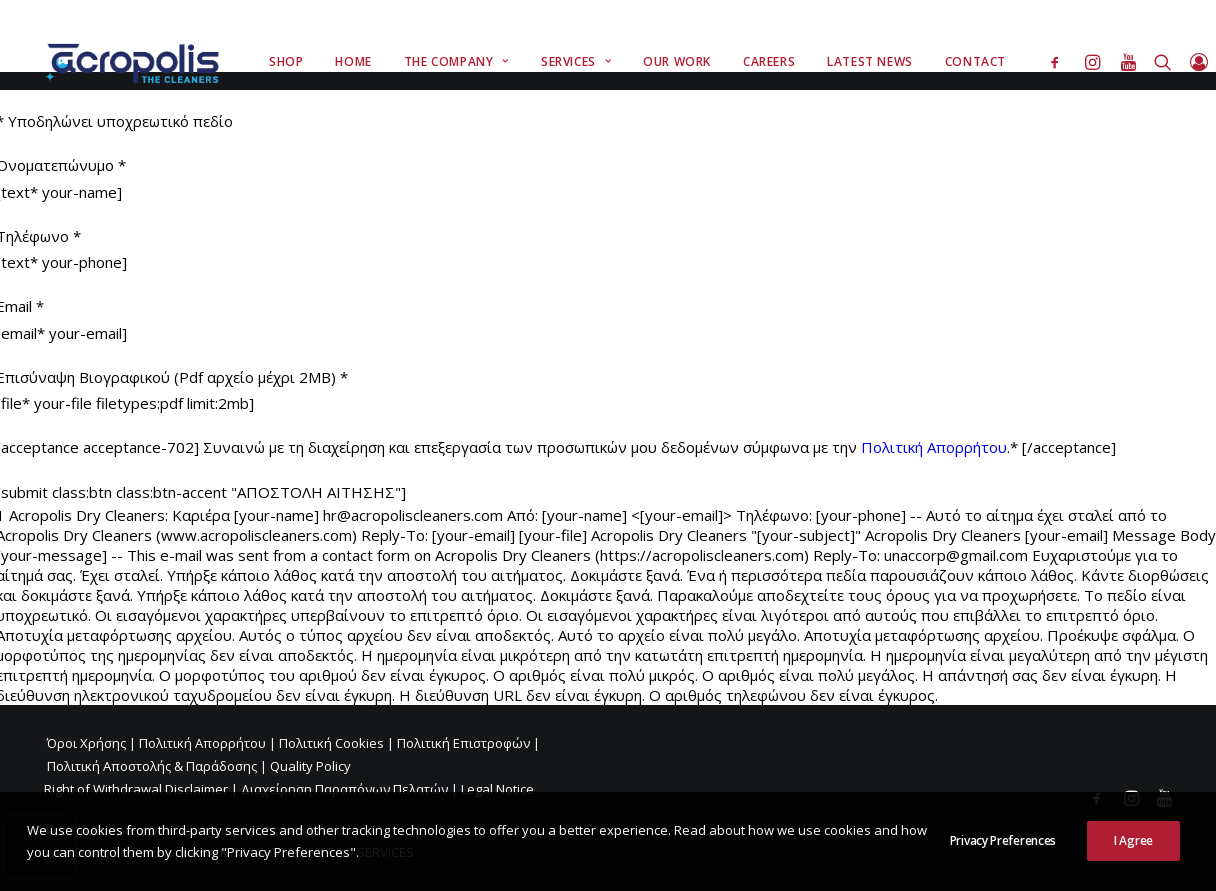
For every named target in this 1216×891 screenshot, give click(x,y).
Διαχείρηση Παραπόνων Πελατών (344, 789)
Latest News (870, 61)
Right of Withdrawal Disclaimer (136, 789)
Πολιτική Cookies (331, 743)
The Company (456, 61)
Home (353, 61)
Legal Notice (497, 789)
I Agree (1133, 840)
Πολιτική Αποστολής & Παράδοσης (152, 766)
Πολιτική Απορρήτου (934, 447)
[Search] (1163, 62)
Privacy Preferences (1003, 840)
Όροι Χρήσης (86, 743)
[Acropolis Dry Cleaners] (137, 62)
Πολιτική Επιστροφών (463, 743)
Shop (286, 61)
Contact (975, 61)
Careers (769, 61)
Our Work (677, 61)
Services (576, 61)
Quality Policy (310, 766)
